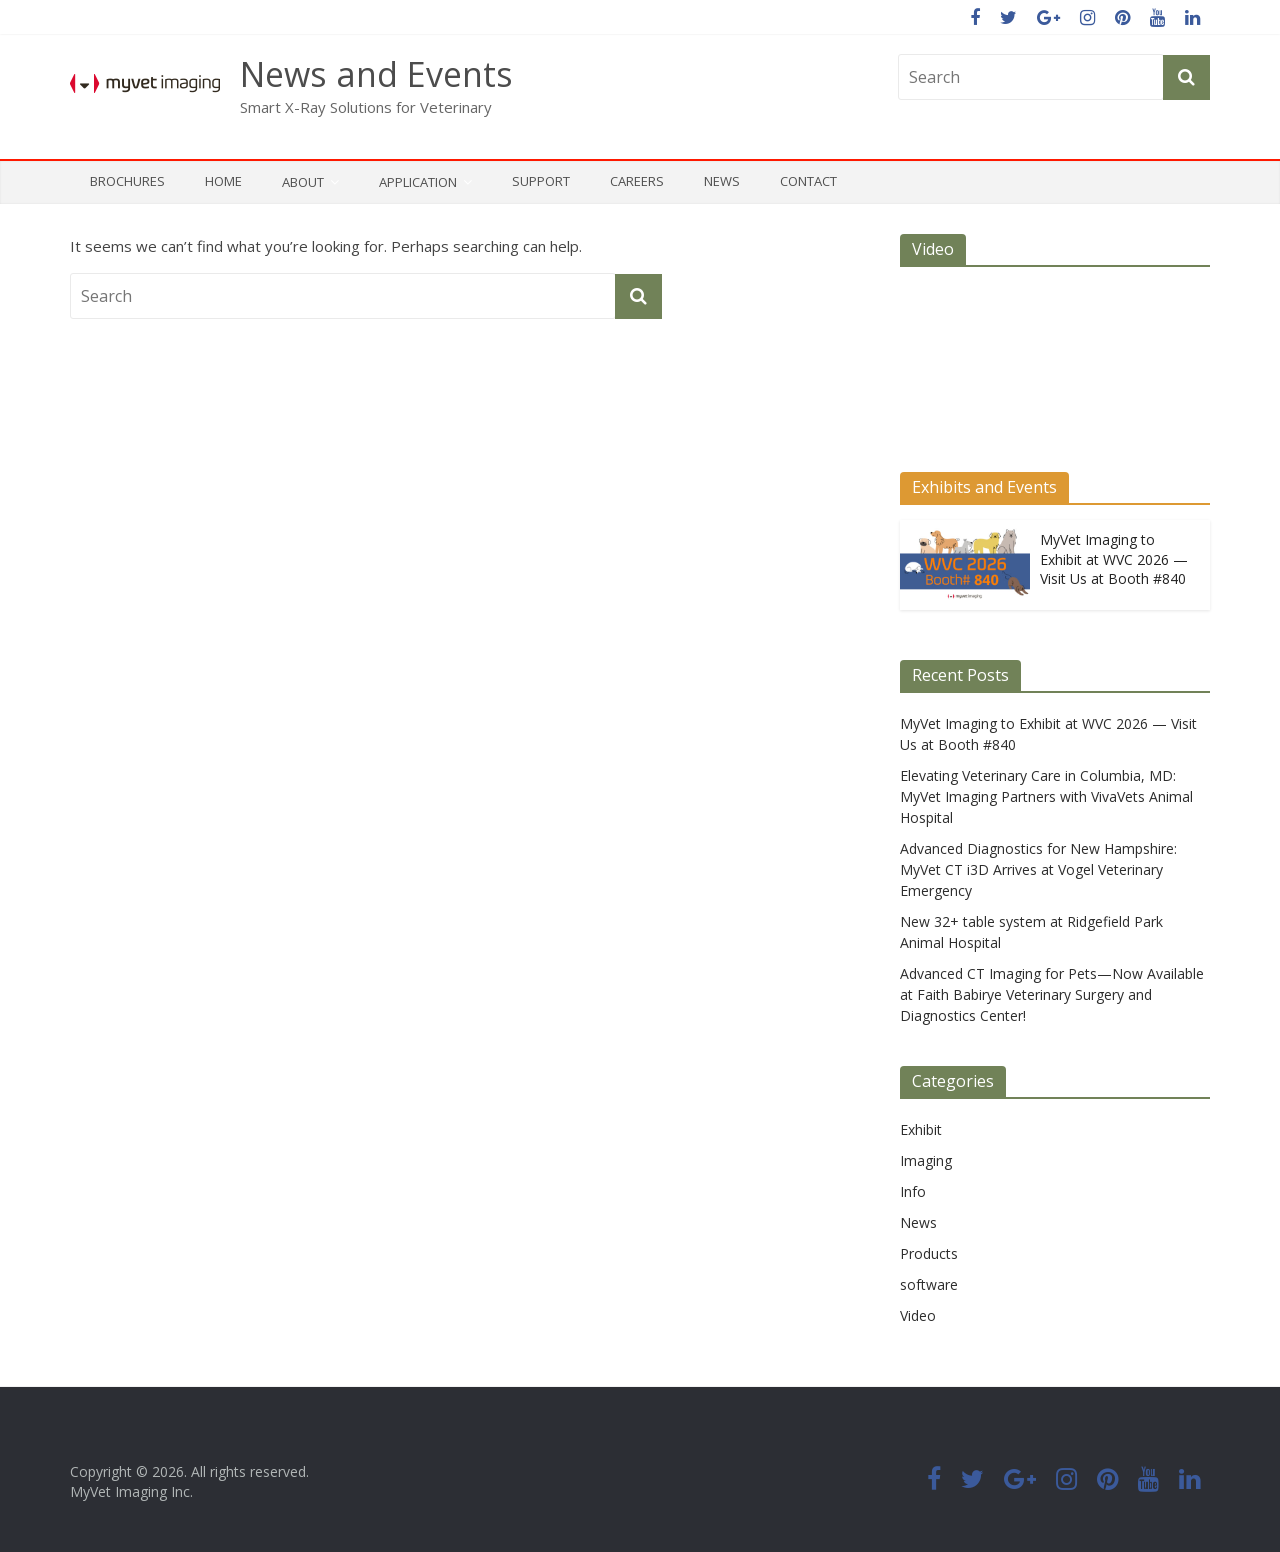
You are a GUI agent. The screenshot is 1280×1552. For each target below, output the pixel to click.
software (929, 1284)
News (722, 181)
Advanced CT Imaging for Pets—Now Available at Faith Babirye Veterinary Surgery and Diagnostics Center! (1052, 994)
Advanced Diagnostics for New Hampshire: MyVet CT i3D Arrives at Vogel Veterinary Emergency (1038, 869)
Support (541, 181)
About (303, 182)
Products (929, 1253)
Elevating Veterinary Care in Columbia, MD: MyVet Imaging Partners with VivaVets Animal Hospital (1046, 796)
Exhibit (921, 1129)
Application (418, 182)
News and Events (376, 74)
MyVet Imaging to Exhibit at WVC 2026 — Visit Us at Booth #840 (1114, 559)
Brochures (127, 181)
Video (918, 1315)
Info (913, 1191)
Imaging (926, 1160)
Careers (637, 181)
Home (223, 181)
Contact (808, 181)
